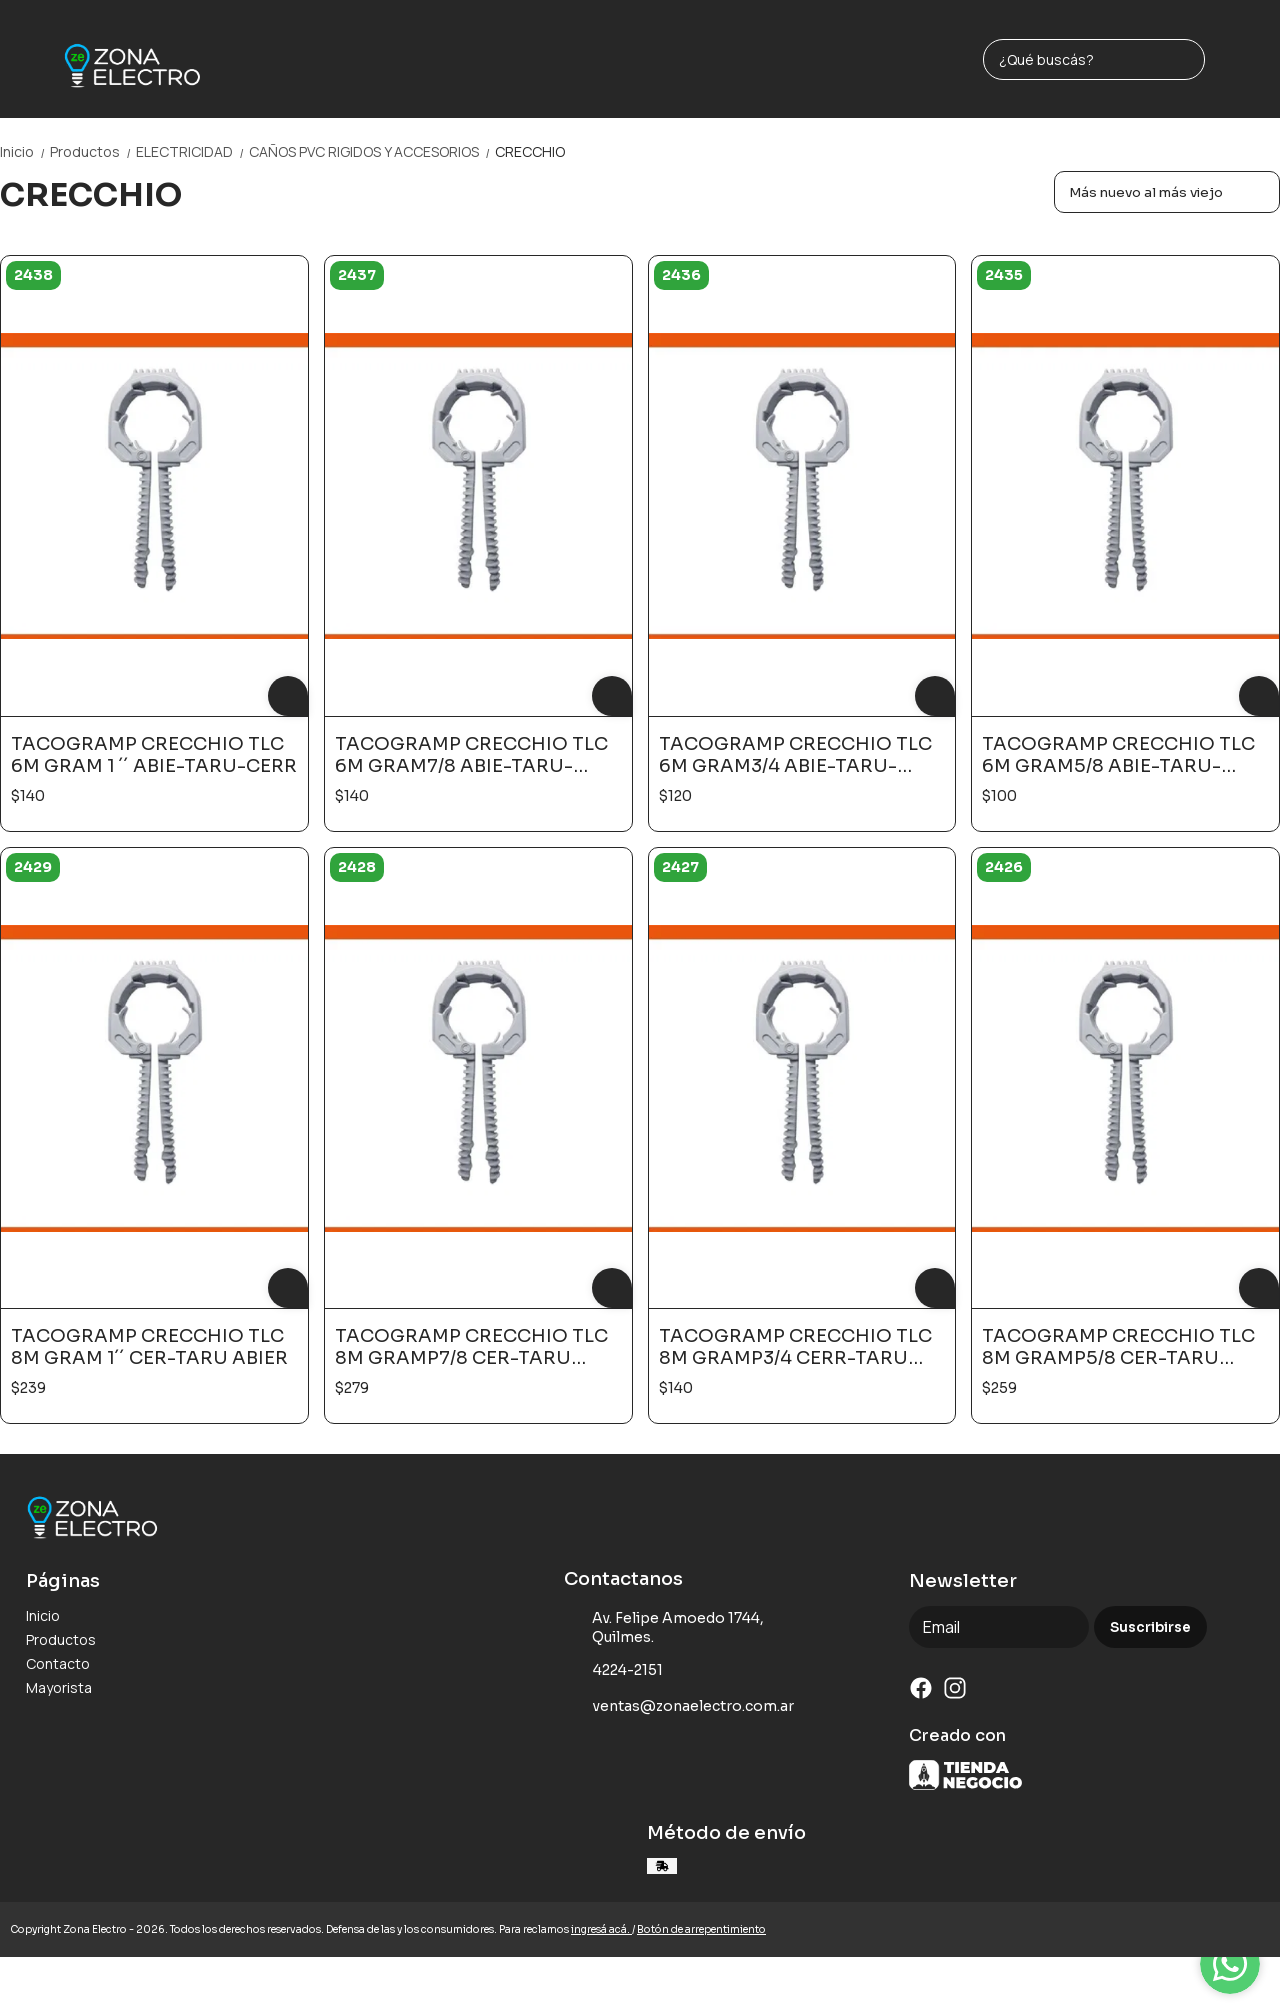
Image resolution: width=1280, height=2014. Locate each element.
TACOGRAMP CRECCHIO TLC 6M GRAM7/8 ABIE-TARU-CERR (471, 755)
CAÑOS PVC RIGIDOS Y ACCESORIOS (372, 151)
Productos (93, 151)
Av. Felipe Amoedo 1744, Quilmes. (664, 1627)
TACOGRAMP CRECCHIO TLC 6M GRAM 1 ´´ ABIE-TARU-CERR (154, 755)
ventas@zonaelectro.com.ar (679, 1707)
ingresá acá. (601, 1929)
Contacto (58, 1663)
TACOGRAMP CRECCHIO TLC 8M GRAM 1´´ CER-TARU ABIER (149, 1347)
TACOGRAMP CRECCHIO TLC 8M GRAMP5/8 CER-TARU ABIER (1118, 1347)
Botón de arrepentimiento (701, 1929)
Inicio (25, 151)
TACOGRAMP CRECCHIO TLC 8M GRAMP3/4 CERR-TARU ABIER (795, 1347)
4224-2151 (613, 1671)
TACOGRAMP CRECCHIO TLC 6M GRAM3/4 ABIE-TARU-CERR (795, 755)
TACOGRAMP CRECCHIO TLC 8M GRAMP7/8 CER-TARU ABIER (471, 1347)
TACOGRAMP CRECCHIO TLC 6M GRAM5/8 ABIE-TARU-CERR (1118, 755)
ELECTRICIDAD (192, 151)
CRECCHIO (530, 151)
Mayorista (59, 1687)
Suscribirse (1150, 1627)
